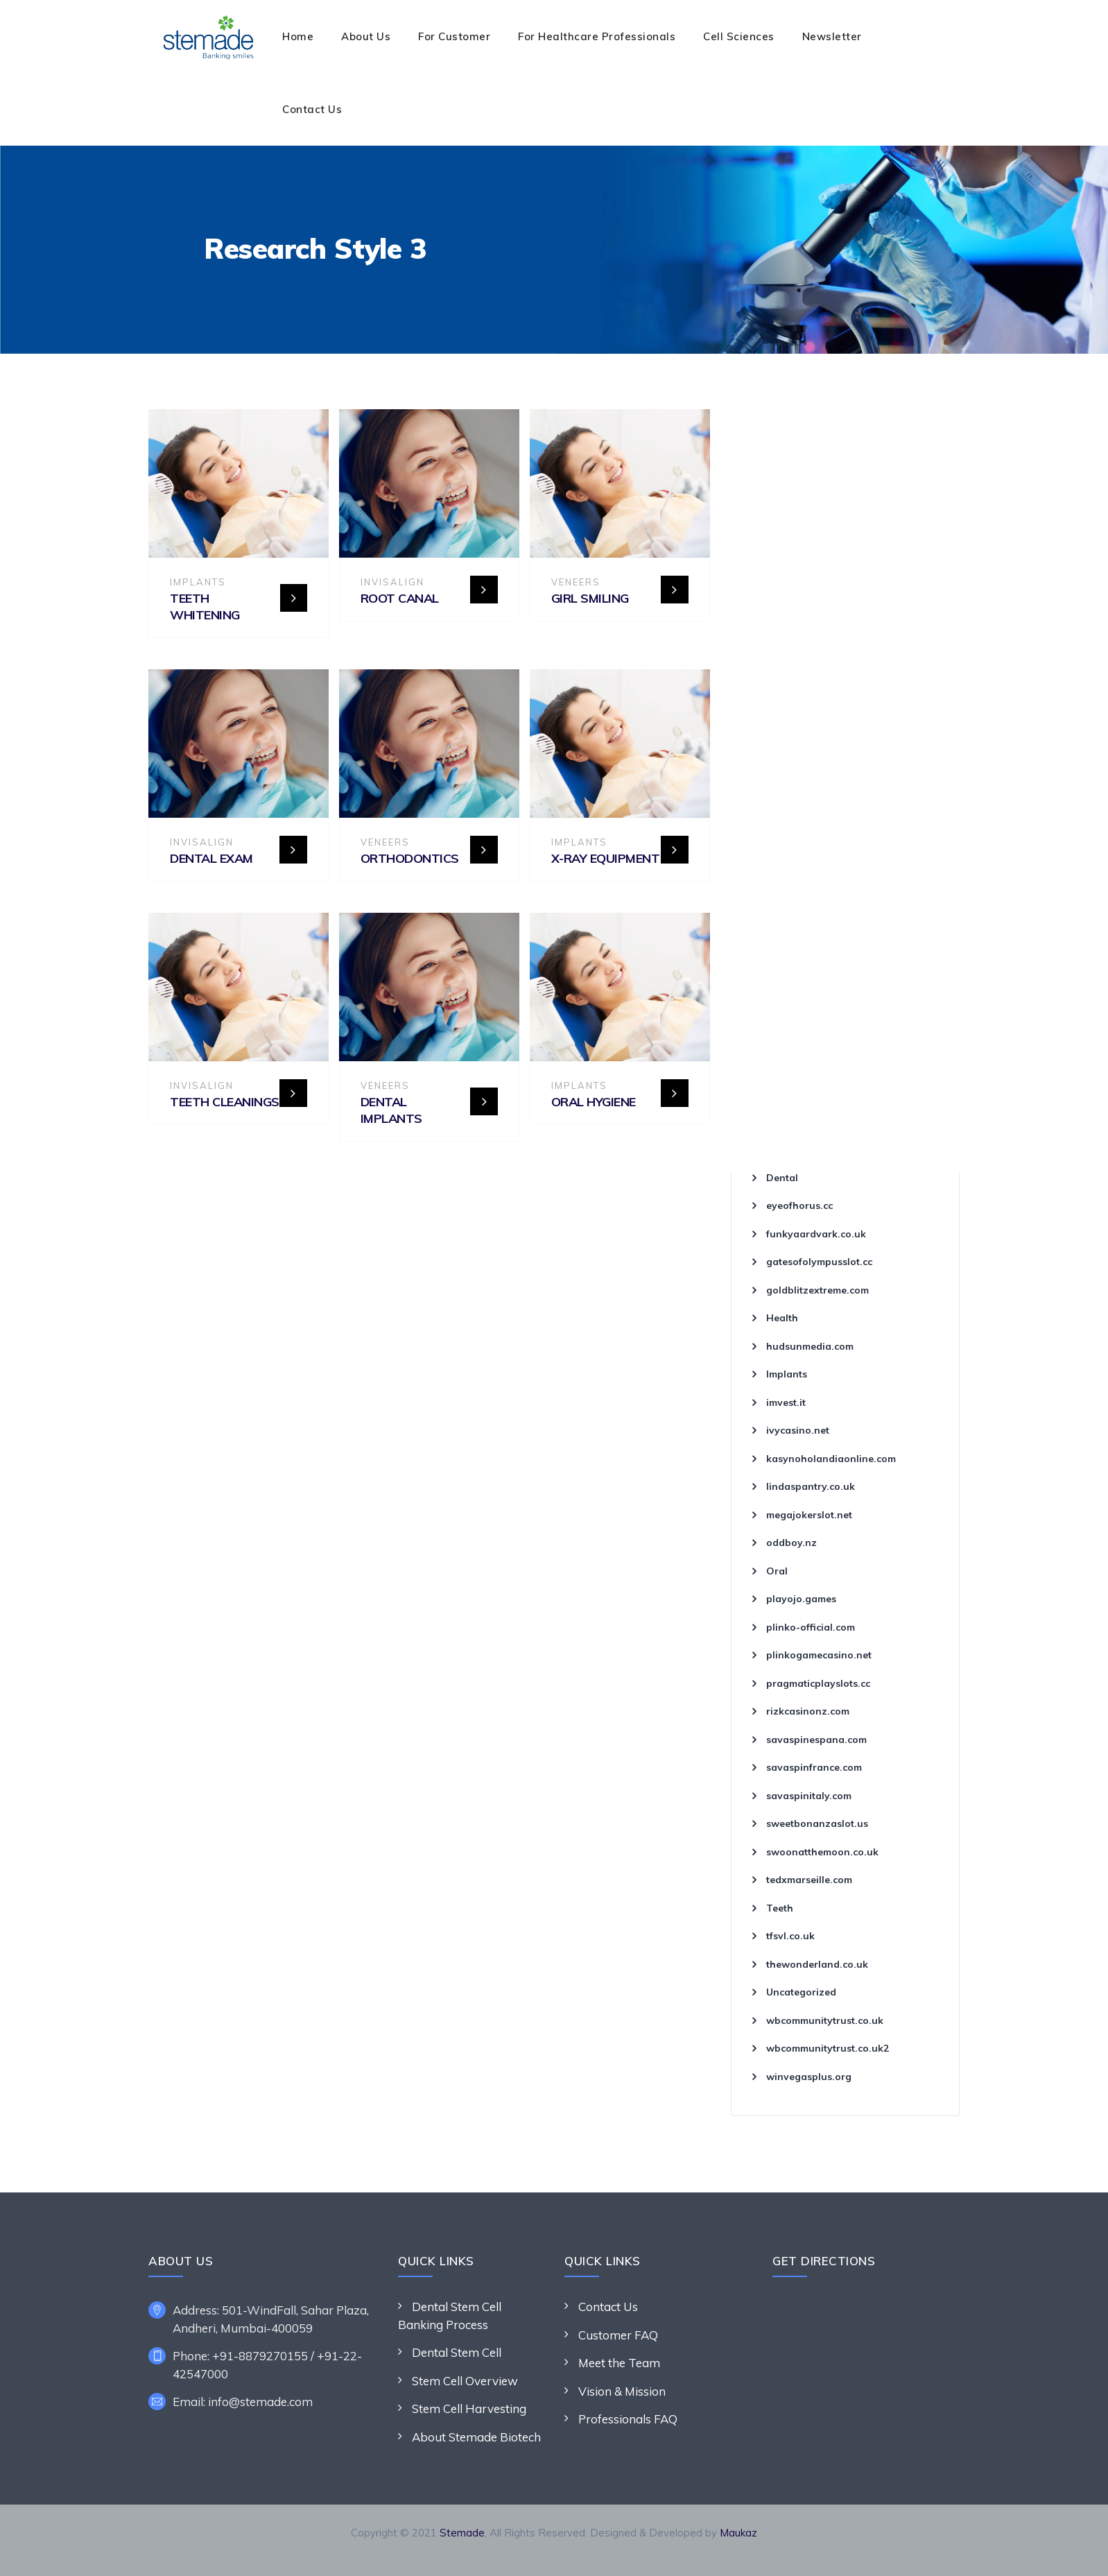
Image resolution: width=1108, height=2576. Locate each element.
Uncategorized (801, 1992)
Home (297, 36)
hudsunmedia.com (810, 1346)
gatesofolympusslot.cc (819, 1261)
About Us (365, 36)
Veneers (575, 582)
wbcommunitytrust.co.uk (824, 2020)
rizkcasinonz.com (807, 1711)
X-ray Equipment (605, 858)
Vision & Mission (622, 2391)
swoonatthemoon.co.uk (822, 1852)
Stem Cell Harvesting (469, 2408)
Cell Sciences (738, 36)
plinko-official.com (810, 1627)
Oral (777, 1571)
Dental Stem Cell (456, 2352)
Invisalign (392, 582)
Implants (198, 582)
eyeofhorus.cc (799, 1205)
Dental (782, 1177)
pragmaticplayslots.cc (818, 1683)
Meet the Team (619, 2362)
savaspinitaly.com (808, 1795)
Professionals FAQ (627, 2419)
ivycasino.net (797, 1430)
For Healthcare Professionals (596, 36)
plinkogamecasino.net (819, 1655)
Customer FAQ (618, 2335)
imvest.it (786, 1402)
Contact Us (312, 109)
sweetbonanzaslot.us (817, 1823)
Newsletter (832, 36)
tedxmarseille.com (809, 1879)
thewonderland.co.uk (817, 1964)
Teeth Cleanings (224, 1102)
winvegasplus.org (808, 2076)
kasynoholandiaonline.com (831, 1458)
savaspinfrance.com (814, 1767)
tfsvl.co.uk (790, 1936)
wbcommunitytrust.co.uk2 (827, 2048)
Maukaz (738, 2532)
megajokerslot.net (809, 1515)
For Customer (454, 36)
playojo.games (801, 1598)
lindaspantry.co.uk (810, 1486)
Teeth (779, 1908)
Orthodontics (410, 858)
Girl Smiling (590, 598)
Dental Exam (211, 858)
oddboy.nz (791, 1542)
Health (782, 1318)
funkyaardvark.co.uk (816, 1234)
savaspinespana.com (816, 1739)
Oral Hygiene (593, 1102)
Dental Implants (391, 1110)
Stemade (462, 2532)
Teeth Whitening (205, 606)
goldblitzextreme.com (817, 1290)
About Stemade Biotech (476, 2437)
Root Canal (400, 598)
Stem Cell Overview (465, 2380)
